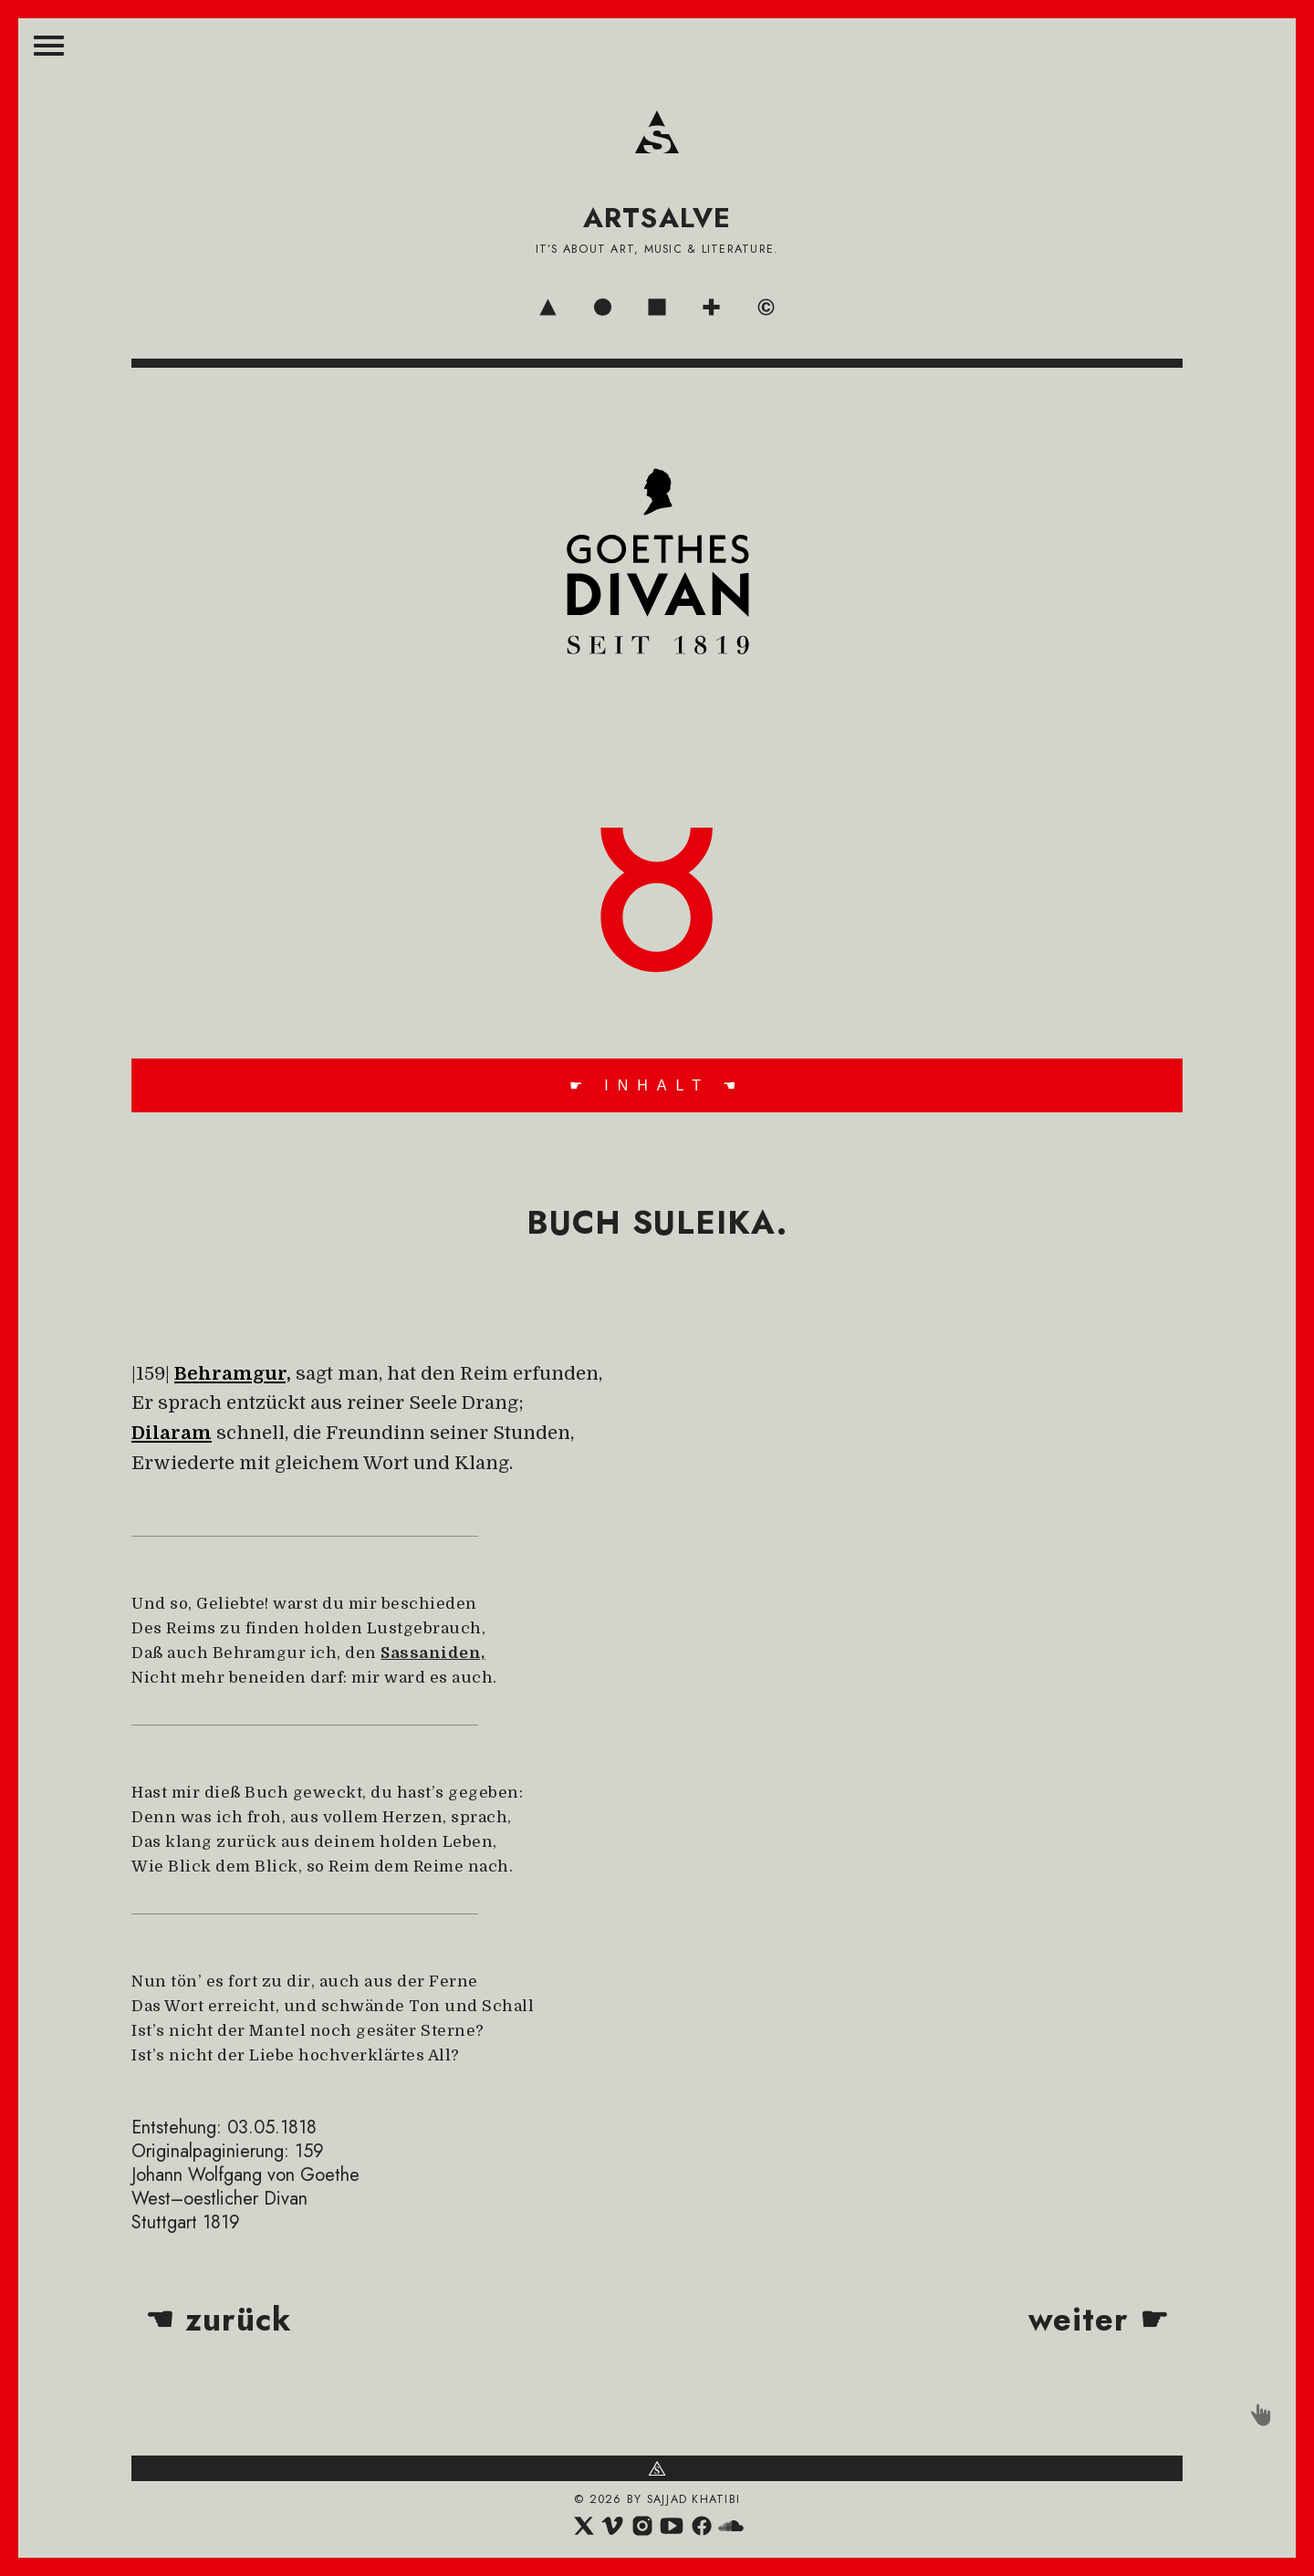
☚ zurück (218, 2319)
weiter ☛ (1098, 2319)
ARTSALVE (657, 217)
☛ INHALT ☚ (657, 1085)
